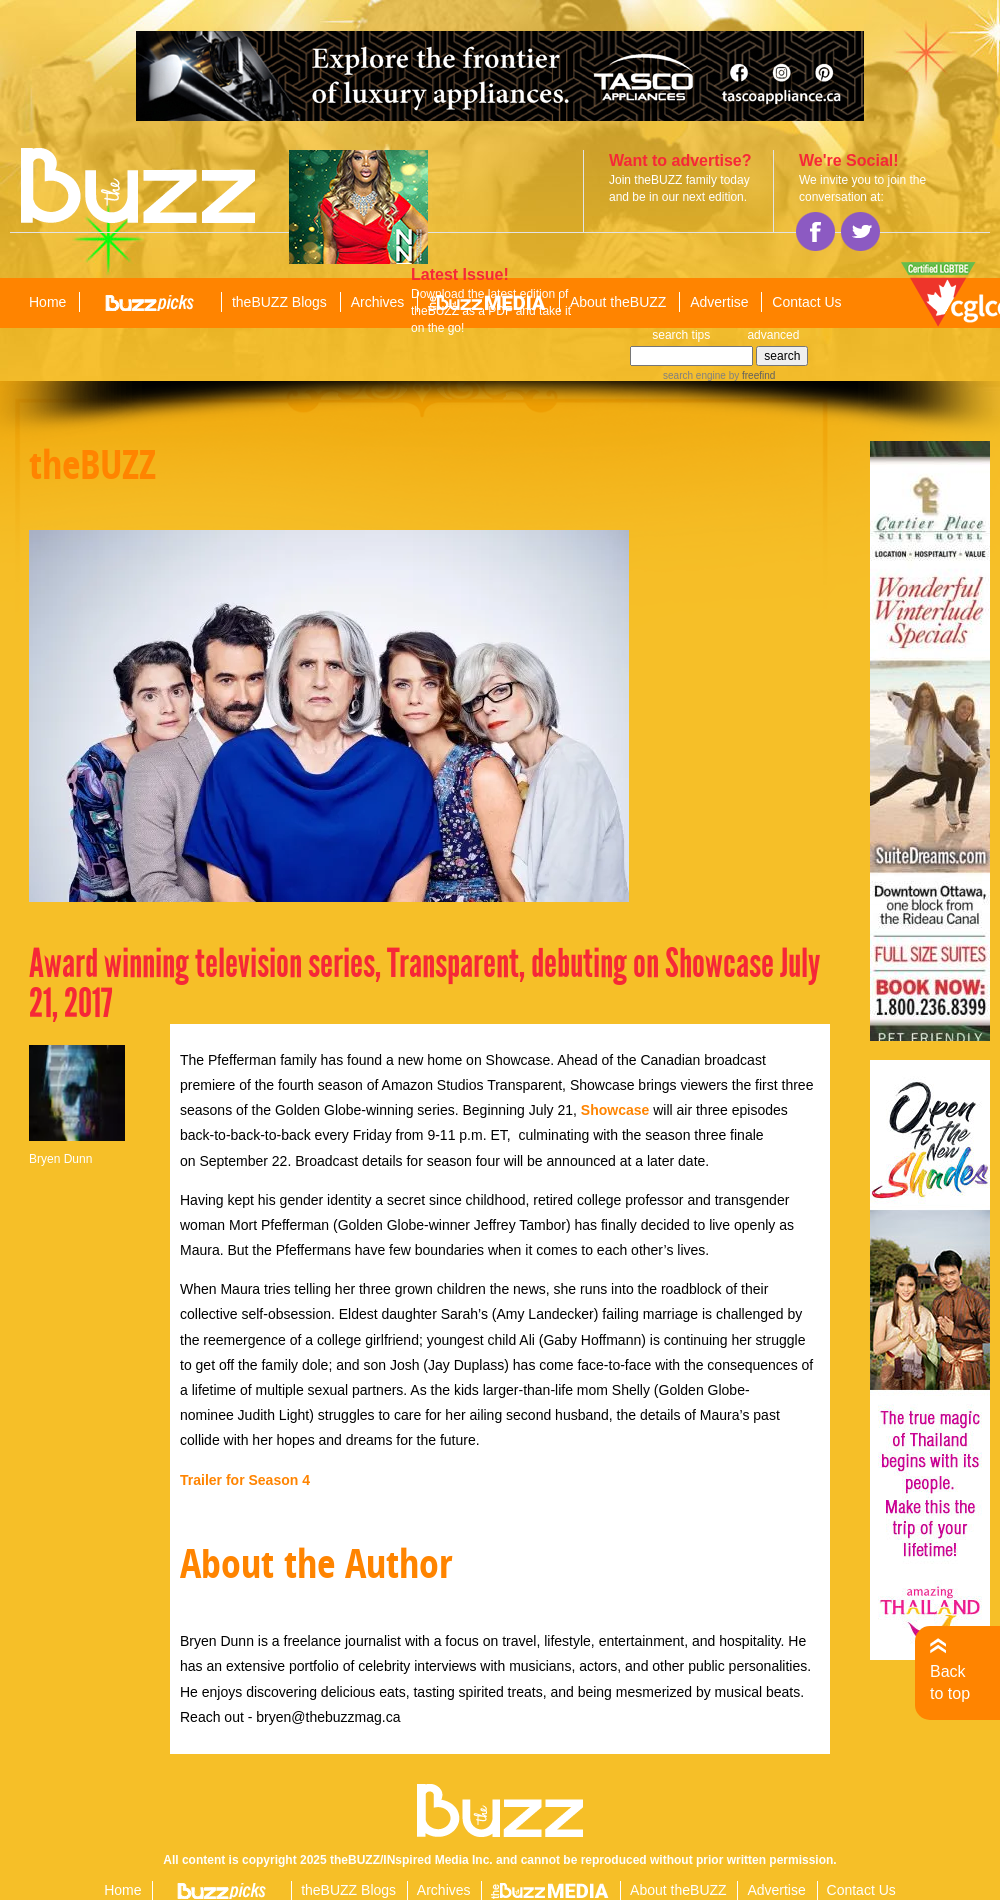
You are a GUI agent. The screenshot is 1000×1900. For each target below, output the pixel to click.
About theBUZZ (618, 302)
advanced (773, 335)
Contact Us (806, 302)
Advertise (719, 302)
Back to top (950, 1682)
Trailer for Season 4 (245, 1480)
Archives (378, 302)
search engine (694, 375)
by (750, 375)
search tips (681, 335)
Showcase (615, 1110)
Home (47, 302)
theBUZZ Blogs (279, 302)
